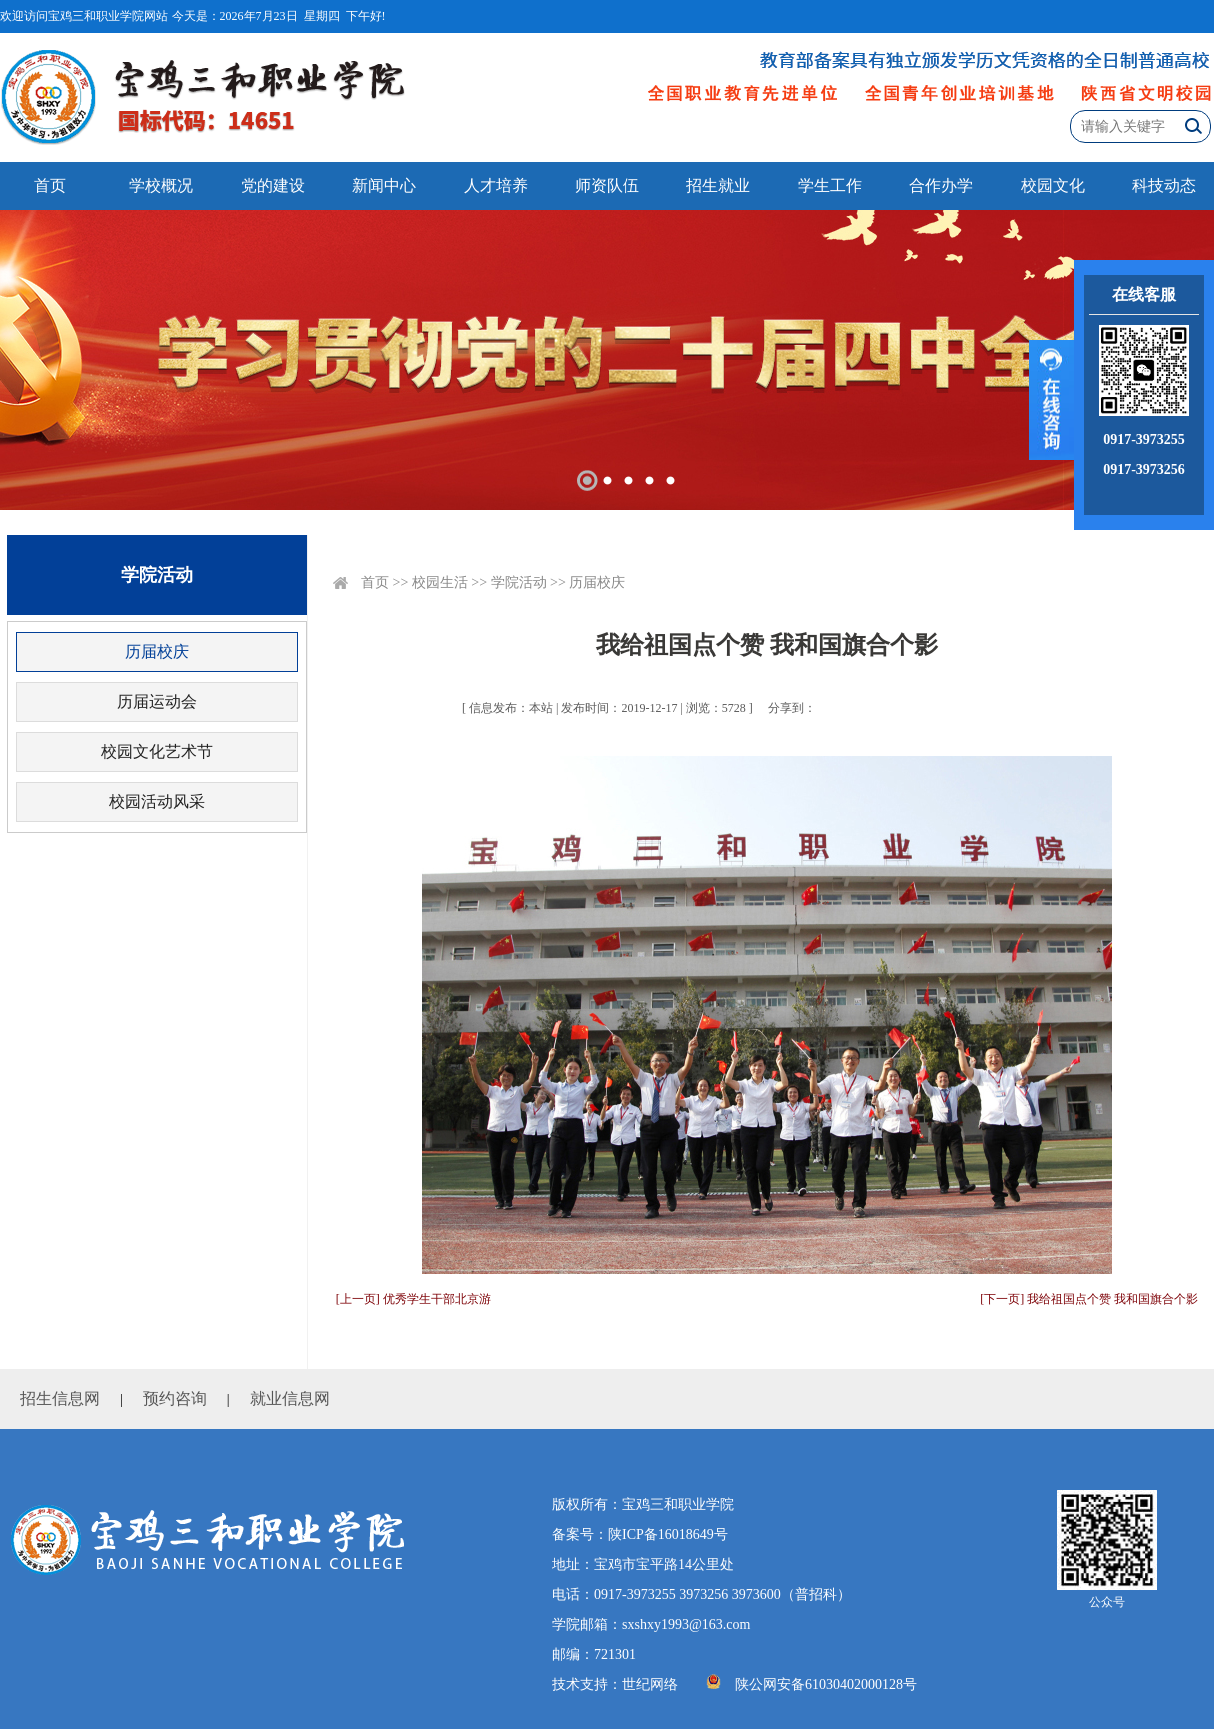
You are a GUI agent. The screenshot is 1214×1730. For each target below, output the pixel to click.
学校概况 (161, 185)
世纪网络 (650, 1684)
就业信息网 (290, 1398)
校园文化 (1053, 185)
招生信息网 (60, 1398)
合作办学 (941, 185)
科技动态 (1164, 185)
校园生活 (440, 582)
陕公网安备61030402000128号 (826, 1684)
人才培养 (496, 185)
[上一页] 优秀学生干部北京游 (413, 1299)
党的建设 (273, 185)
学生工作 (830, 185)
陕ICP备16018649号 (668, 1534)
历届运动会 (157, 701)
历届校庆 (157, 651)
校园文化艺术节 (157, 751)
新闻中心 (384, 185)
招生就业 (718, 185)
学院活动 (519, 582)
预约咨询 (175, 1398)
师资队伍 (607, 185)
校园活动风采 (157, 801)
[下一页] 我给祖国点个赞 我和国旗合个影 (1089, 1299)
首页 (50, 185)
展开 (1051, 400)
